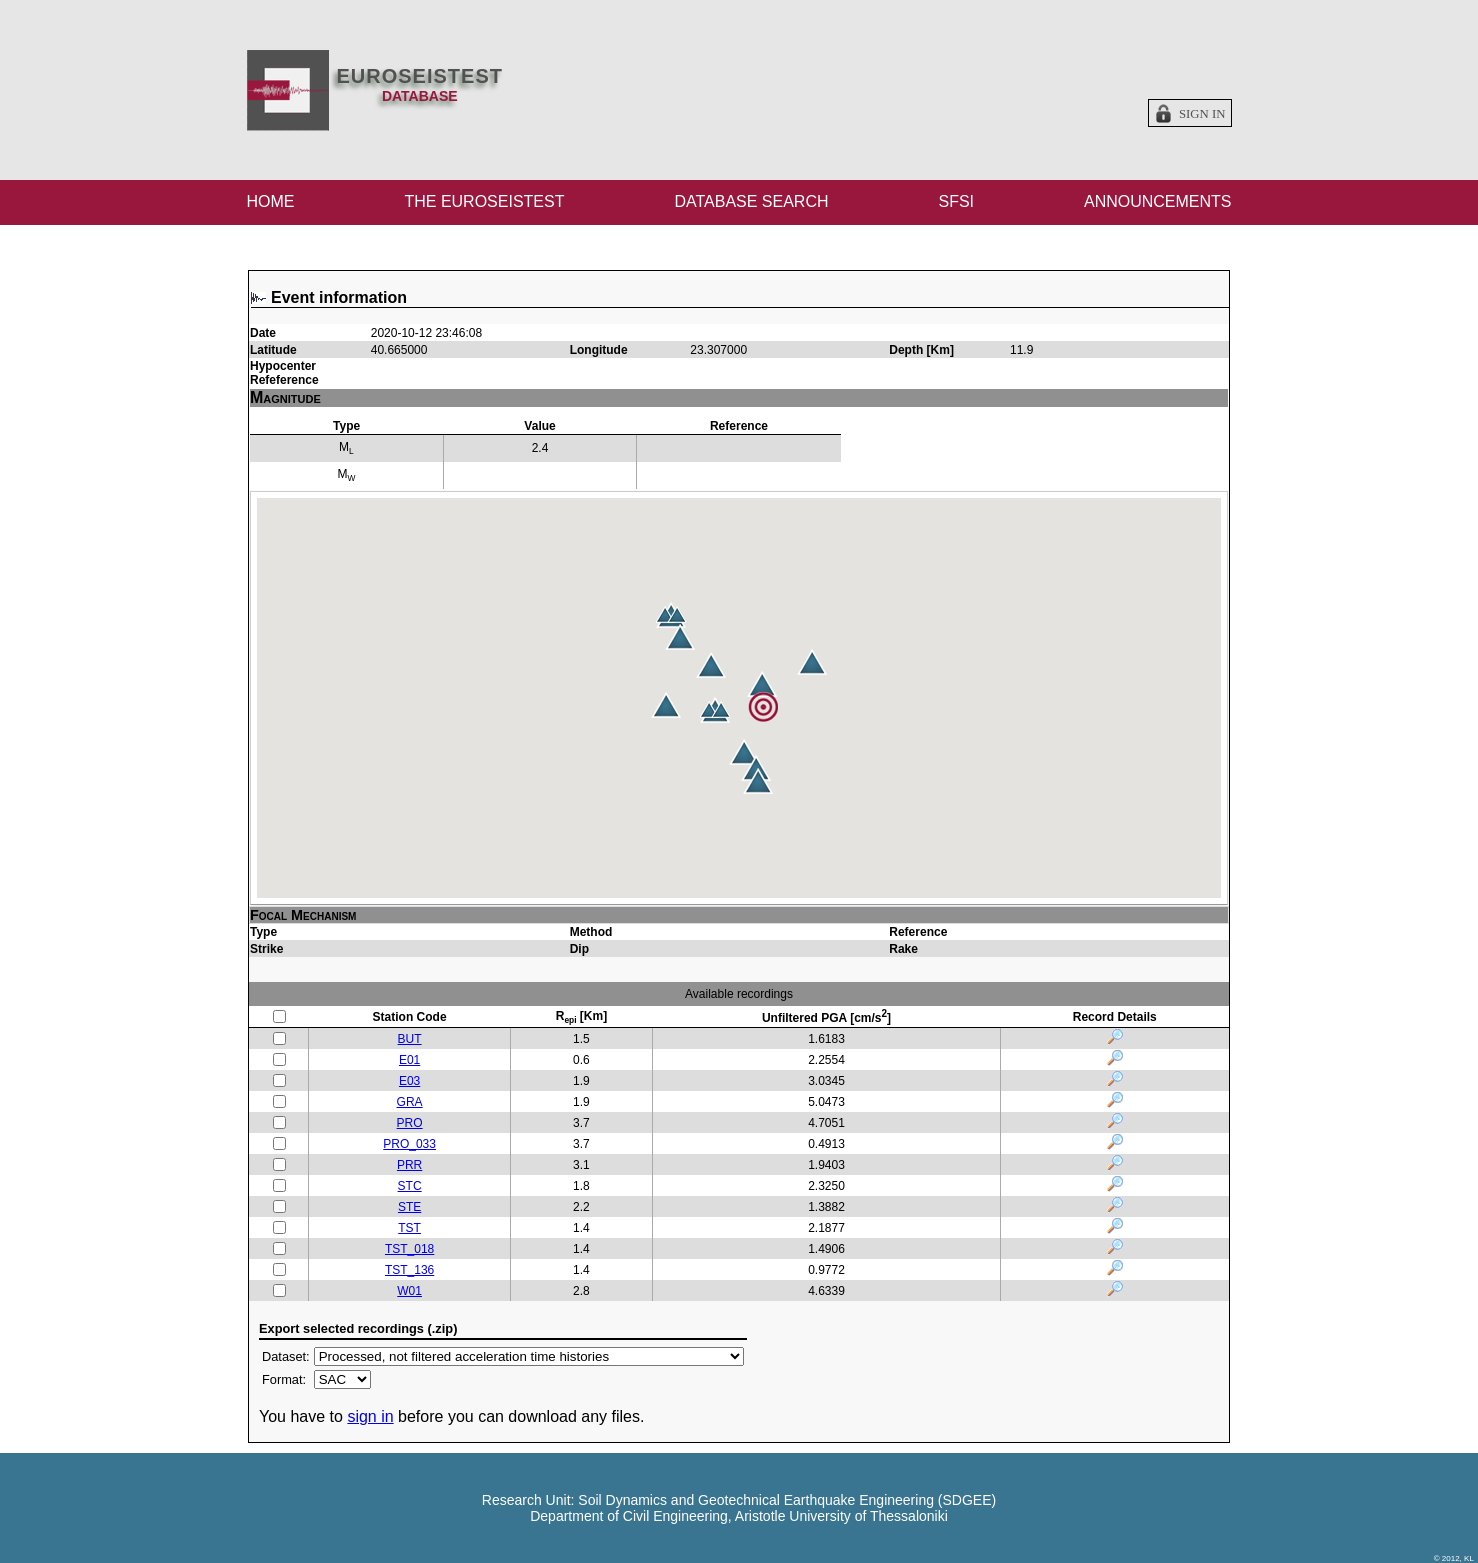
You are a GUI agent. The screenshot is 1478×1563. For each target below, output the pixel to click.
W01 (409, 1291)
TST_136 (409, 1270)
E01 (409, 1060)
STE (409, 1207)
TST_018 (409, 1249)
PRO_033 (409, 1144)
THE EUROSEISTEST (484, 201)
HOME (271, 201)
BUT (410, 1039)
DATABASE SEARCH (751, 201)
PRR (409, 1165)
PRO (410, 1123)
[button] (744, 752)
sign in (370, 1416)
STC (410, 1186)
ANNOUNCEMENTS (1158, 201)
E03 (409, 1081)
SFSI (956, 201)
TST (409, 1228)
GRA (410, 1102)
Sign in (1202, 114)
